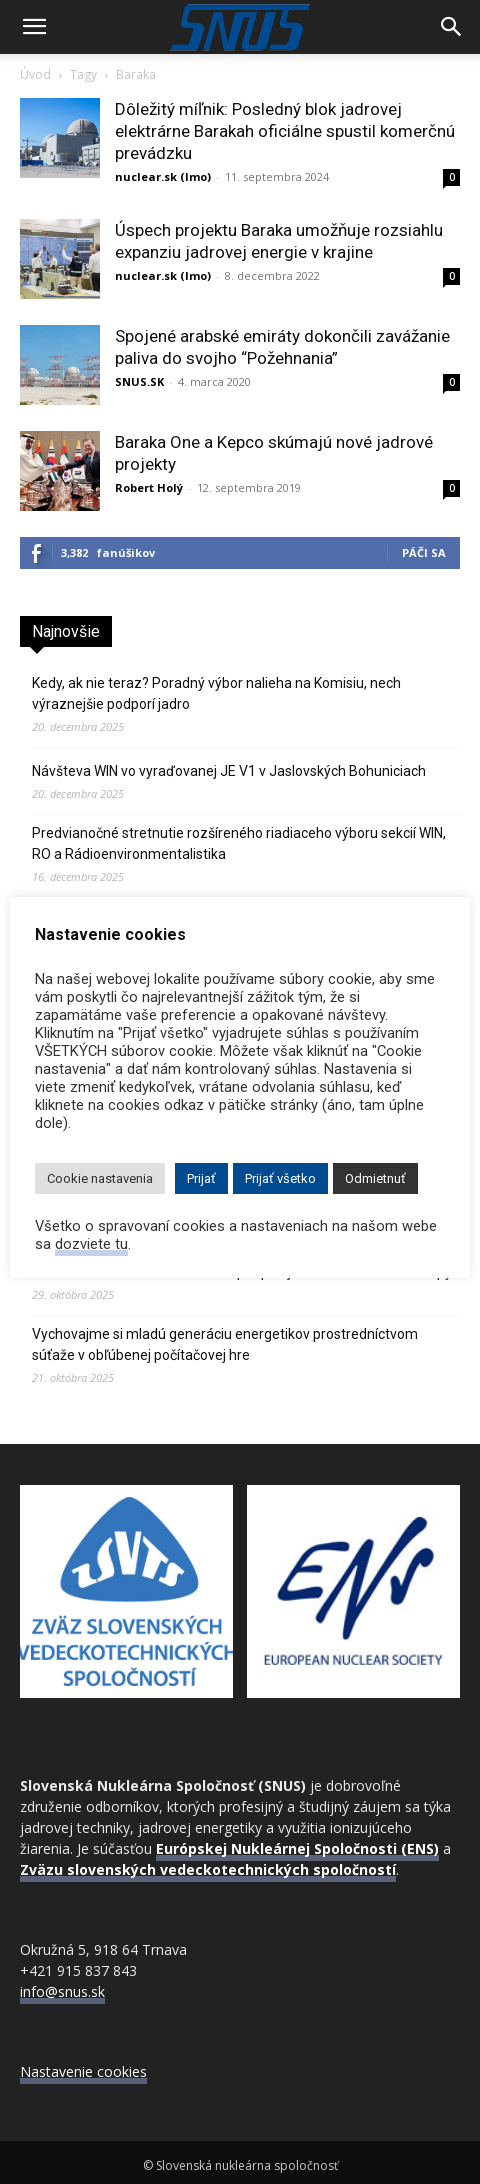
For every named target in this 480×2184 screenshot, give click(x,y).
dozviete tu (91, 1244)
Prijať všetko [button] (280, 1178)
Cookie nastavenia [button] (100, 1178)
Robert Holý (149, 487)
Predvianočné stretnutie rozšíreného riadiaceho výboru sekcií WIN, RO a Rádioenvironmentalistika (239, 843)
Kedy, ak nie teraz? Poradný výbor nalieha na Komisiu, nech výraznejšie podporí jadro (216, 693)
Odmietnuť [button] (375, 1178)
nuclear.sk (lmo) (163, 176)
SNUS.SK (139, 381)
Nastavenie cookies (83, 2071)
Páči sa (424, 552)
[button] (34, 27)
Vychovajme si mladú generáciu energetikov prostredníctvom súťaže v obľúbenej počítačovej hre (225, 1344)
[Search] (452, 27)
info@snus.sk (62, 1991)
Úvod (35, 74)
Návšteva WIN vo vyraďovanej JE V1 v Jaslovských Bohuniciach (229, 771)
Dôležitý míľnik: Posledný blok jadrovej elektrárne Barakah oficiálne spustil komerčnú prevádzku (285, 131)
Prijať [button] (201, 1178)
